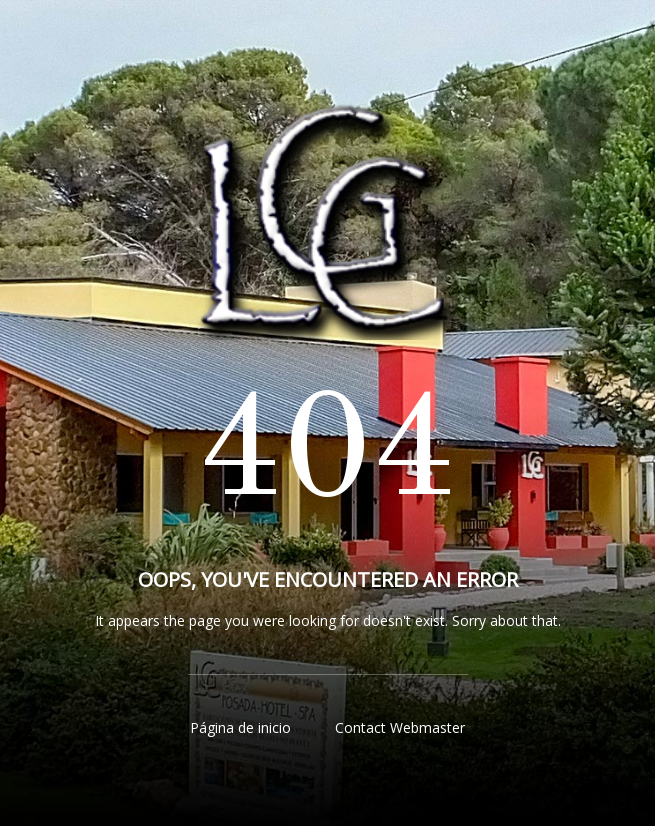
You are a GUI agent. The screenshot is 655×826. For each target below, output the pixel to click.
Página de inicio (240, 727)
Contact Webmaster (400, 727)
